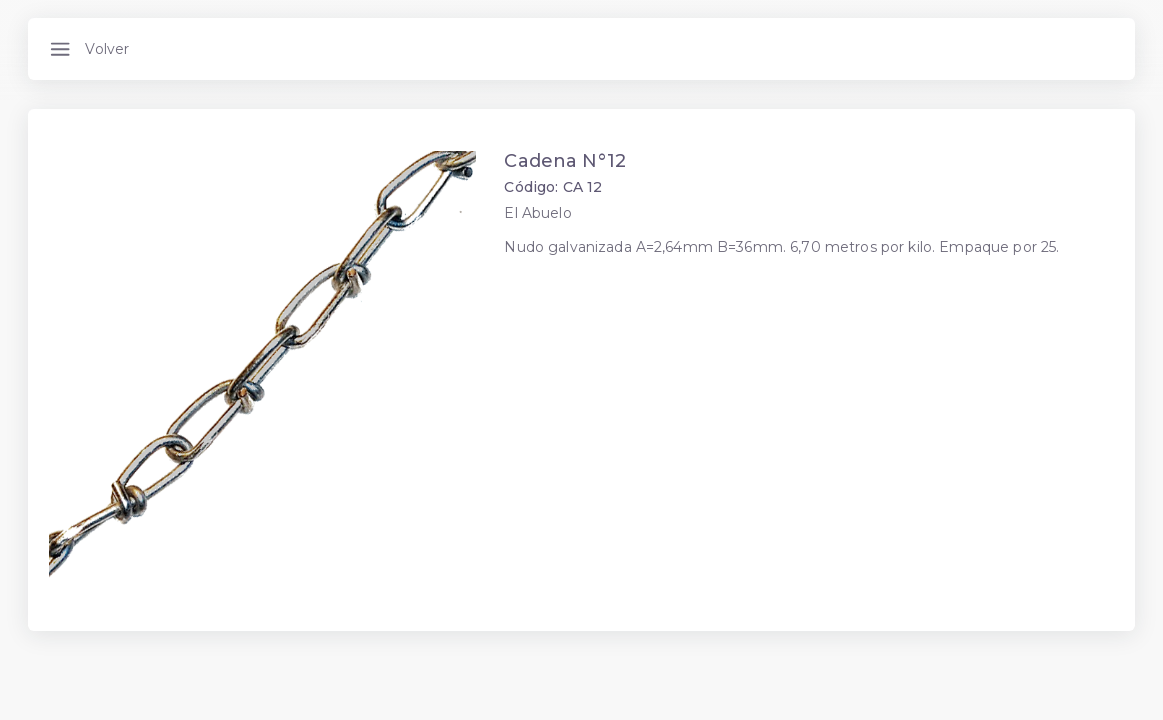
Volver (107, 49)
